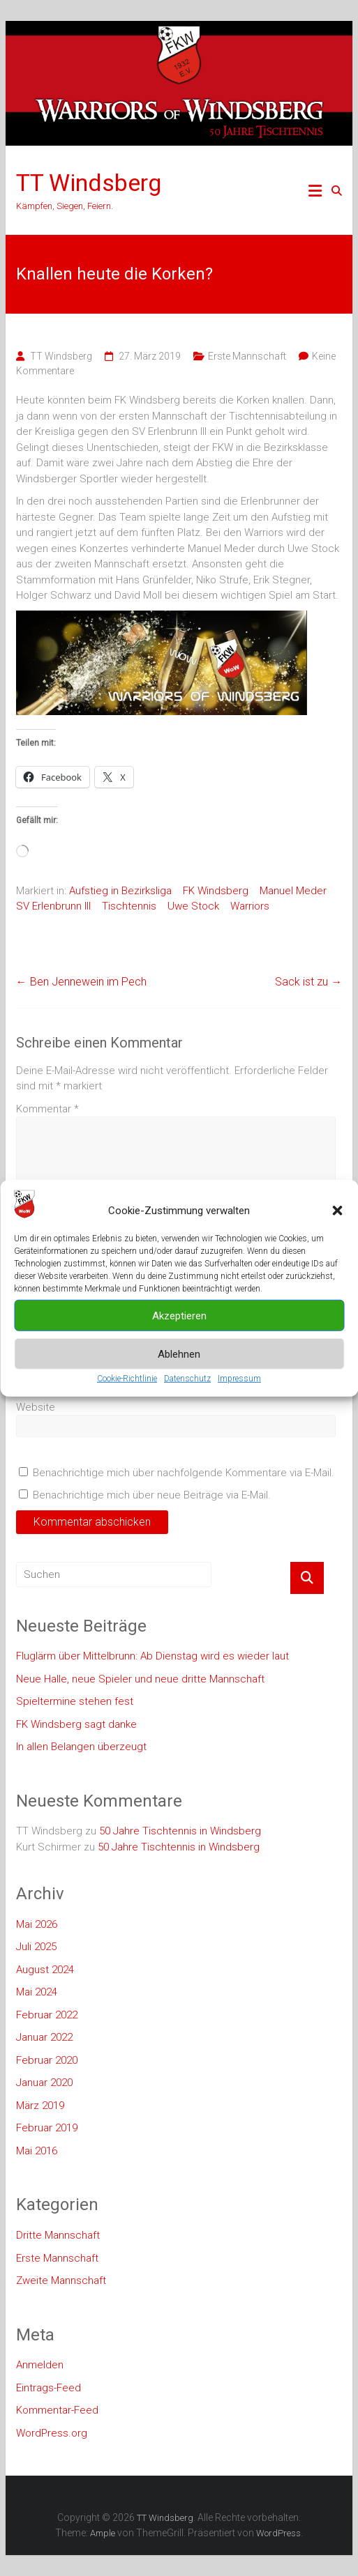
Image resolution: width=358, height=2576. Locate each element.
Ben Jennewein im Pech (81, 981)
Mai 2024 (36, 1992)
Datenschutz (187, 1378)
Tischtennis (129, 906)
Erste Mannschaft (247, 356)
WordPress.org (51, 2433)
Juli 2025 (36, 1946)
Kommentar (47, 1109)
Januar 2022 (44, 2037)
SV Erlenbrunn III (53, 906)
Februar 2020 (46, 2060)
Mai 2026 (36, 1924)
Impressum (239, 1378)
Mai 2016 (36, 2151)
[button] (337, 1211)
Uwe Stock (193, 906)
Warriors (249, 906)
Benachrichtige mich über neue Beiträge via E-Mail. (152, 1495)
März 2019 (40, 2105)
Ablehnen (179, 1353)
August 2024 (45, 1969)
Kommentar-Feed (57, 2410)
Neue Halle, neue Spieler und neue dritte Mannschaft (140, 1679)
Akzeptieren (179, 1315)
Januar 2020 (44, 2082)
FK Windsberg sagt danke (76, 1724)
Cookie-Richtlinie (127, 1378)
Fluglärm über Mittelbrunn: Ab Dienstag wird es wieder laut (152, 1656)
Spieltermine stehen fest (74, 1701)
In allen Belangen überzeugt (81, 1746)
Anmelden (40, 2365)
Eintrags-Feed (48, 2388)
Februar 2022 (46, 2015)
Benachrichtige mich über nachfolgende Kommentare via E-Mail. (183, 1472)
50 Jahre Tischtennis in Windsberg (180, 1831)
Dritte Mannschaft (58, 2235)
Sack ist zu (308, 981)
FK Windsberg (215, 890)
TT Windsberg (88, 183)
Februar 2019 (46, 2128)
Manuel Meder (293, 890)
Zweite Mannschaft (61, 2280)
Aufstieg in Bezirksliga (120, 890)
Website (35, 1407)
